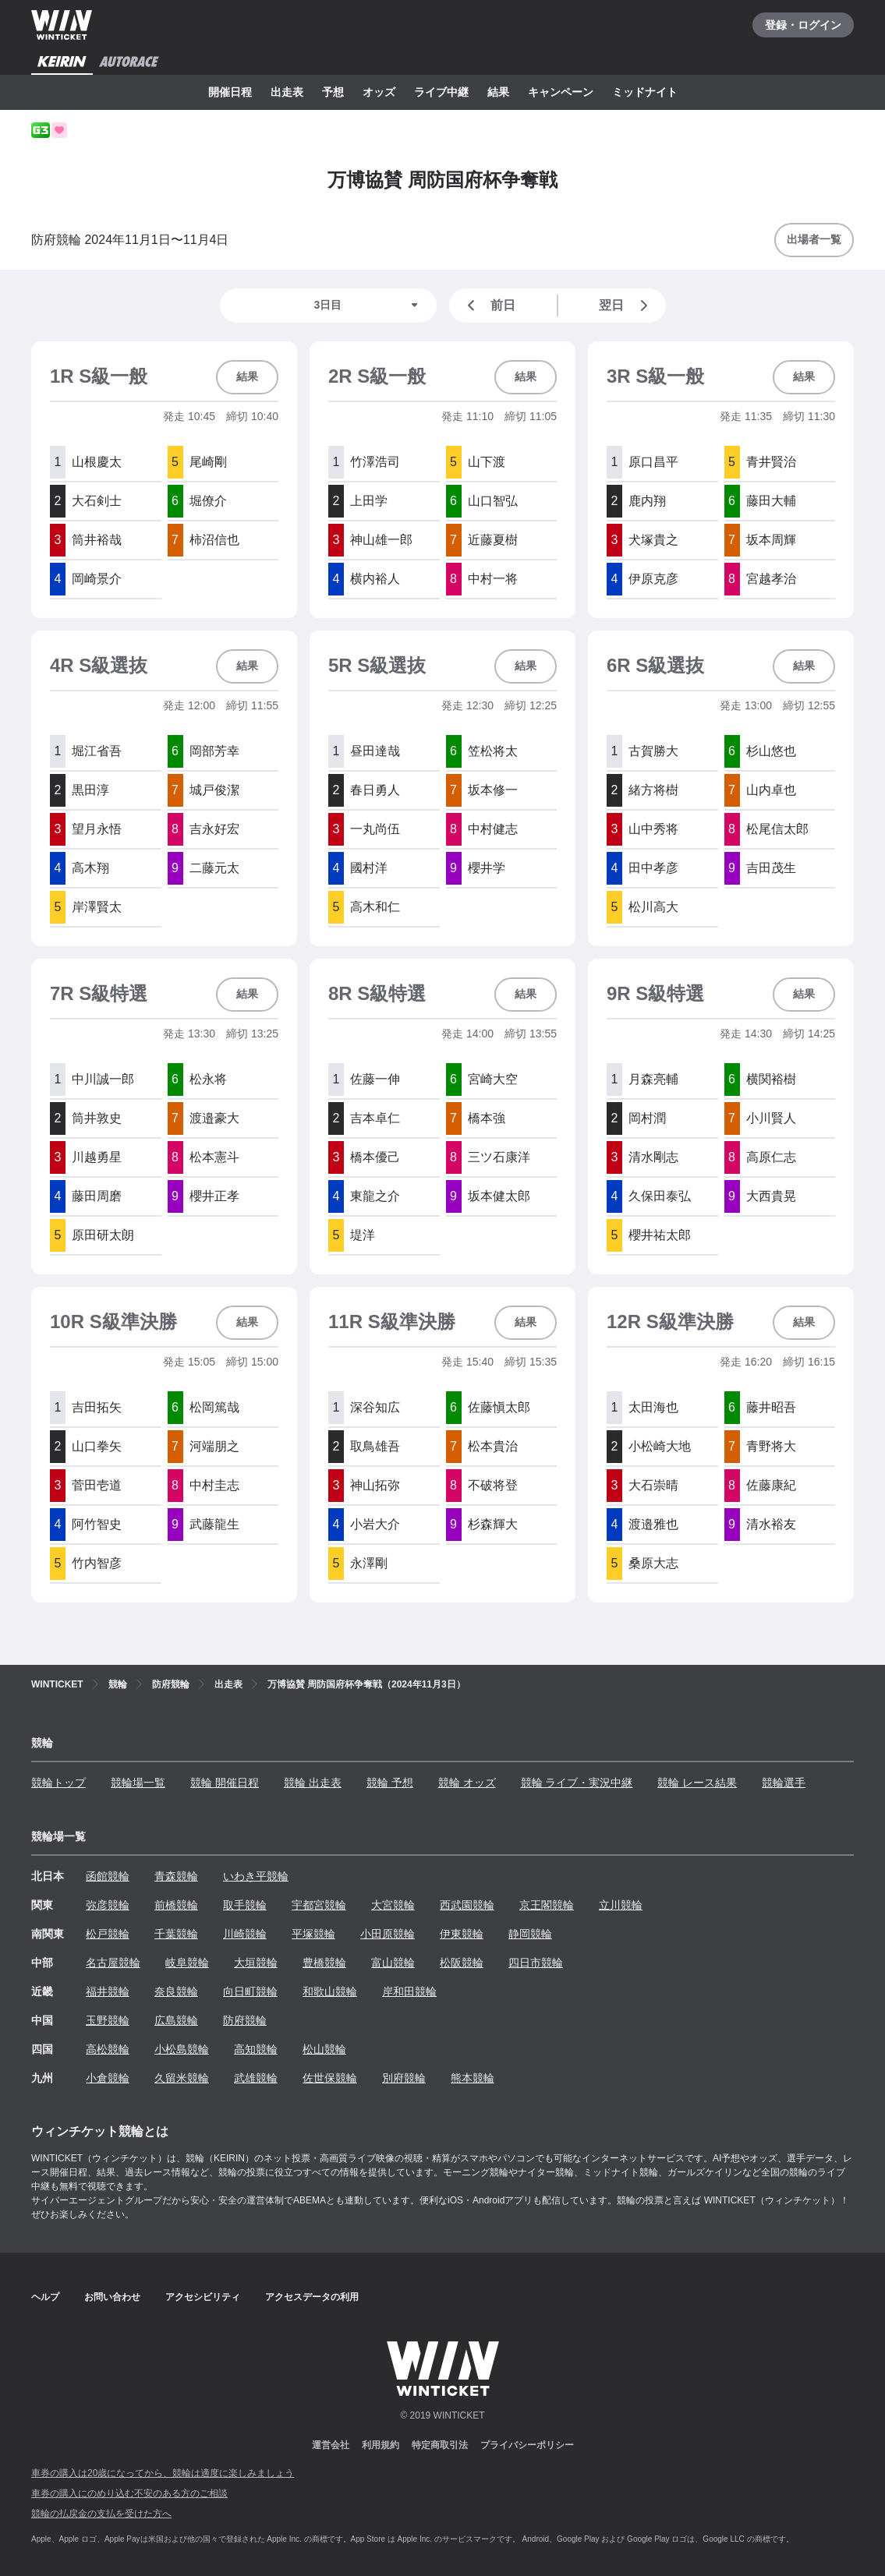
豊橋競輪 (324, 1962)
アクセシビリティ (202, 2297)
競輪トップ (58, 1782)
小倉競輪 (107, 2078)
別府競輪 (404, 2078)
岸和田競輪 (409, 1991)
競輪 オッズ (467, 1782)
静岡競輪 (530, 1934)
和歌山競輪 (330, 1991)
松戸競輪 (107, 1934)
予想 (333, 92)
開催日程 (230, 92)
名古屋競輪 (113, 1962)
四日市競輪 (535, 1962)
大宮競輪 (393, 1905)
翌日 (626, 305)
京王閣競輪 (546, 1905)
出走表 (287, 92)
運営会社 (330, 2445)
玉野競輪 (107, 2020)
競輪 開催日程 (224, 1782)
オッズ (379, 92)
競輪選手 (783, 1782)
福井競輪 (107, 1991)
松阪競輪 (461, 1962)
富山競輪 (393, 1962)
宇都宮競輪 (319, 1905)
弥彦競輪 (107, 1905)
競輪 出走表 (313, 1782)
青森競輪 (176, 1876)
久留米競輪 (181, 2078)
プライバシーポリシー (527, 2445)
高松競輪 (107, 2049)
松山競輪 (324, 2049)
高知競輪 (256, 2049)
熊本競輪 (472, 2078)
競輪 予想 (389, 1782)
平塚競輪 (313, 1934)
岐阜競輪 (187, 1962)
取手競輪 (245, 1905)
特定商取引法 (440, 2445)
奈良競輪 (176, 1991)
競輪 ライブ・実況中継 (577, 1782)
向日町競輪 (250, 1991)
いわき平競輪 (256, 1876)
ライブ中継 (441, 92)
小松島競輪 (181, 2049)
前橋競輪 (176, 1905)
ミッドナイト (645, 92)
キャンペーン (560, 92)
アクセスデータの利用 (312, 2297)
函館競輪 (107, 1876)
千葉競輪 (176, 1934)
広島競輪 (176, 2020)
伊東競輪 (461, 1934)
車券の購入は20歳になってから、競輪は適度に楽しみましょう (162, 2473)
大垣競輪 (256, 1962)
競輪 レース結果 (697, 1782)
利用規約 (380, 2445)
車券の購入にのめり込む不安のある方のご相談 (129, 2493)
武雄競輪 (256, 2078)
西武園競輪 (467, 1905)
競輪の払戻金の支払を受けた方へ (101, 2513)
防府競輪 (245, 2020)
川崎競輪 (245, 1934)
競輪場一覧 (138, 1782)
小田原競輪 (387, 1934)
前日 (489, 305)
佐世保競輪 (330, 2078)
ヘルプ (45, 2297)
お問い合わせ (112, 2297)
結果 (498, 92)
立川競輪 (621, 1905)
